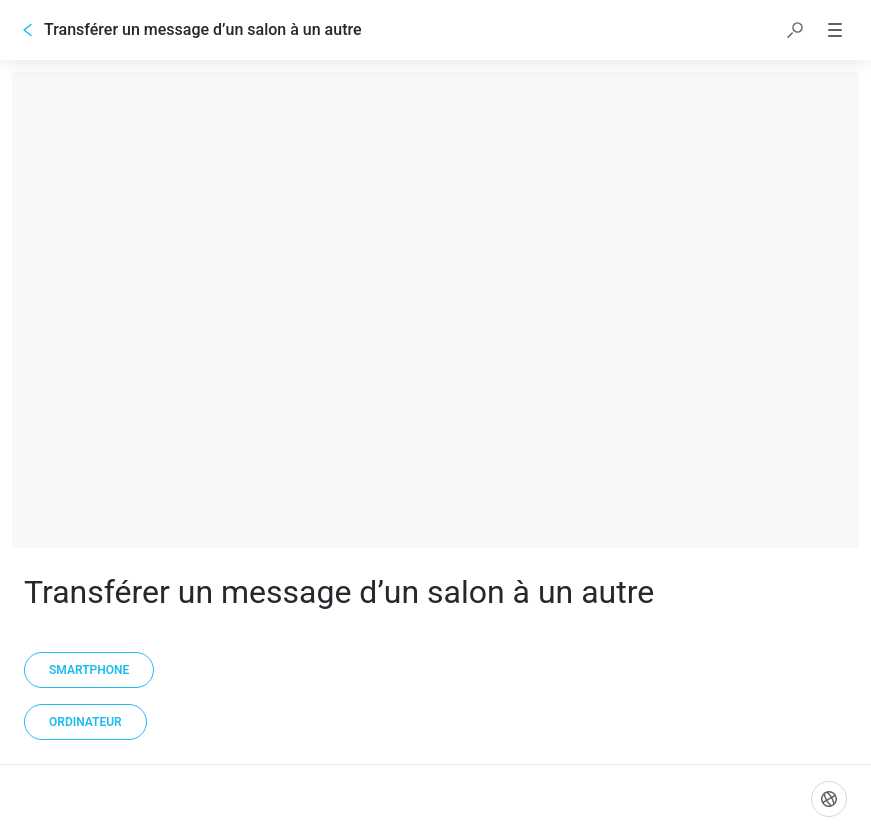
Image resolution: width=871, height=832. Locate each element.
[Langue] (829, 799)
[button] (795, 30)
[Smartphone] (89, 670)
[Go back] (28, 30)
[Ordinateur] (85, 722)
